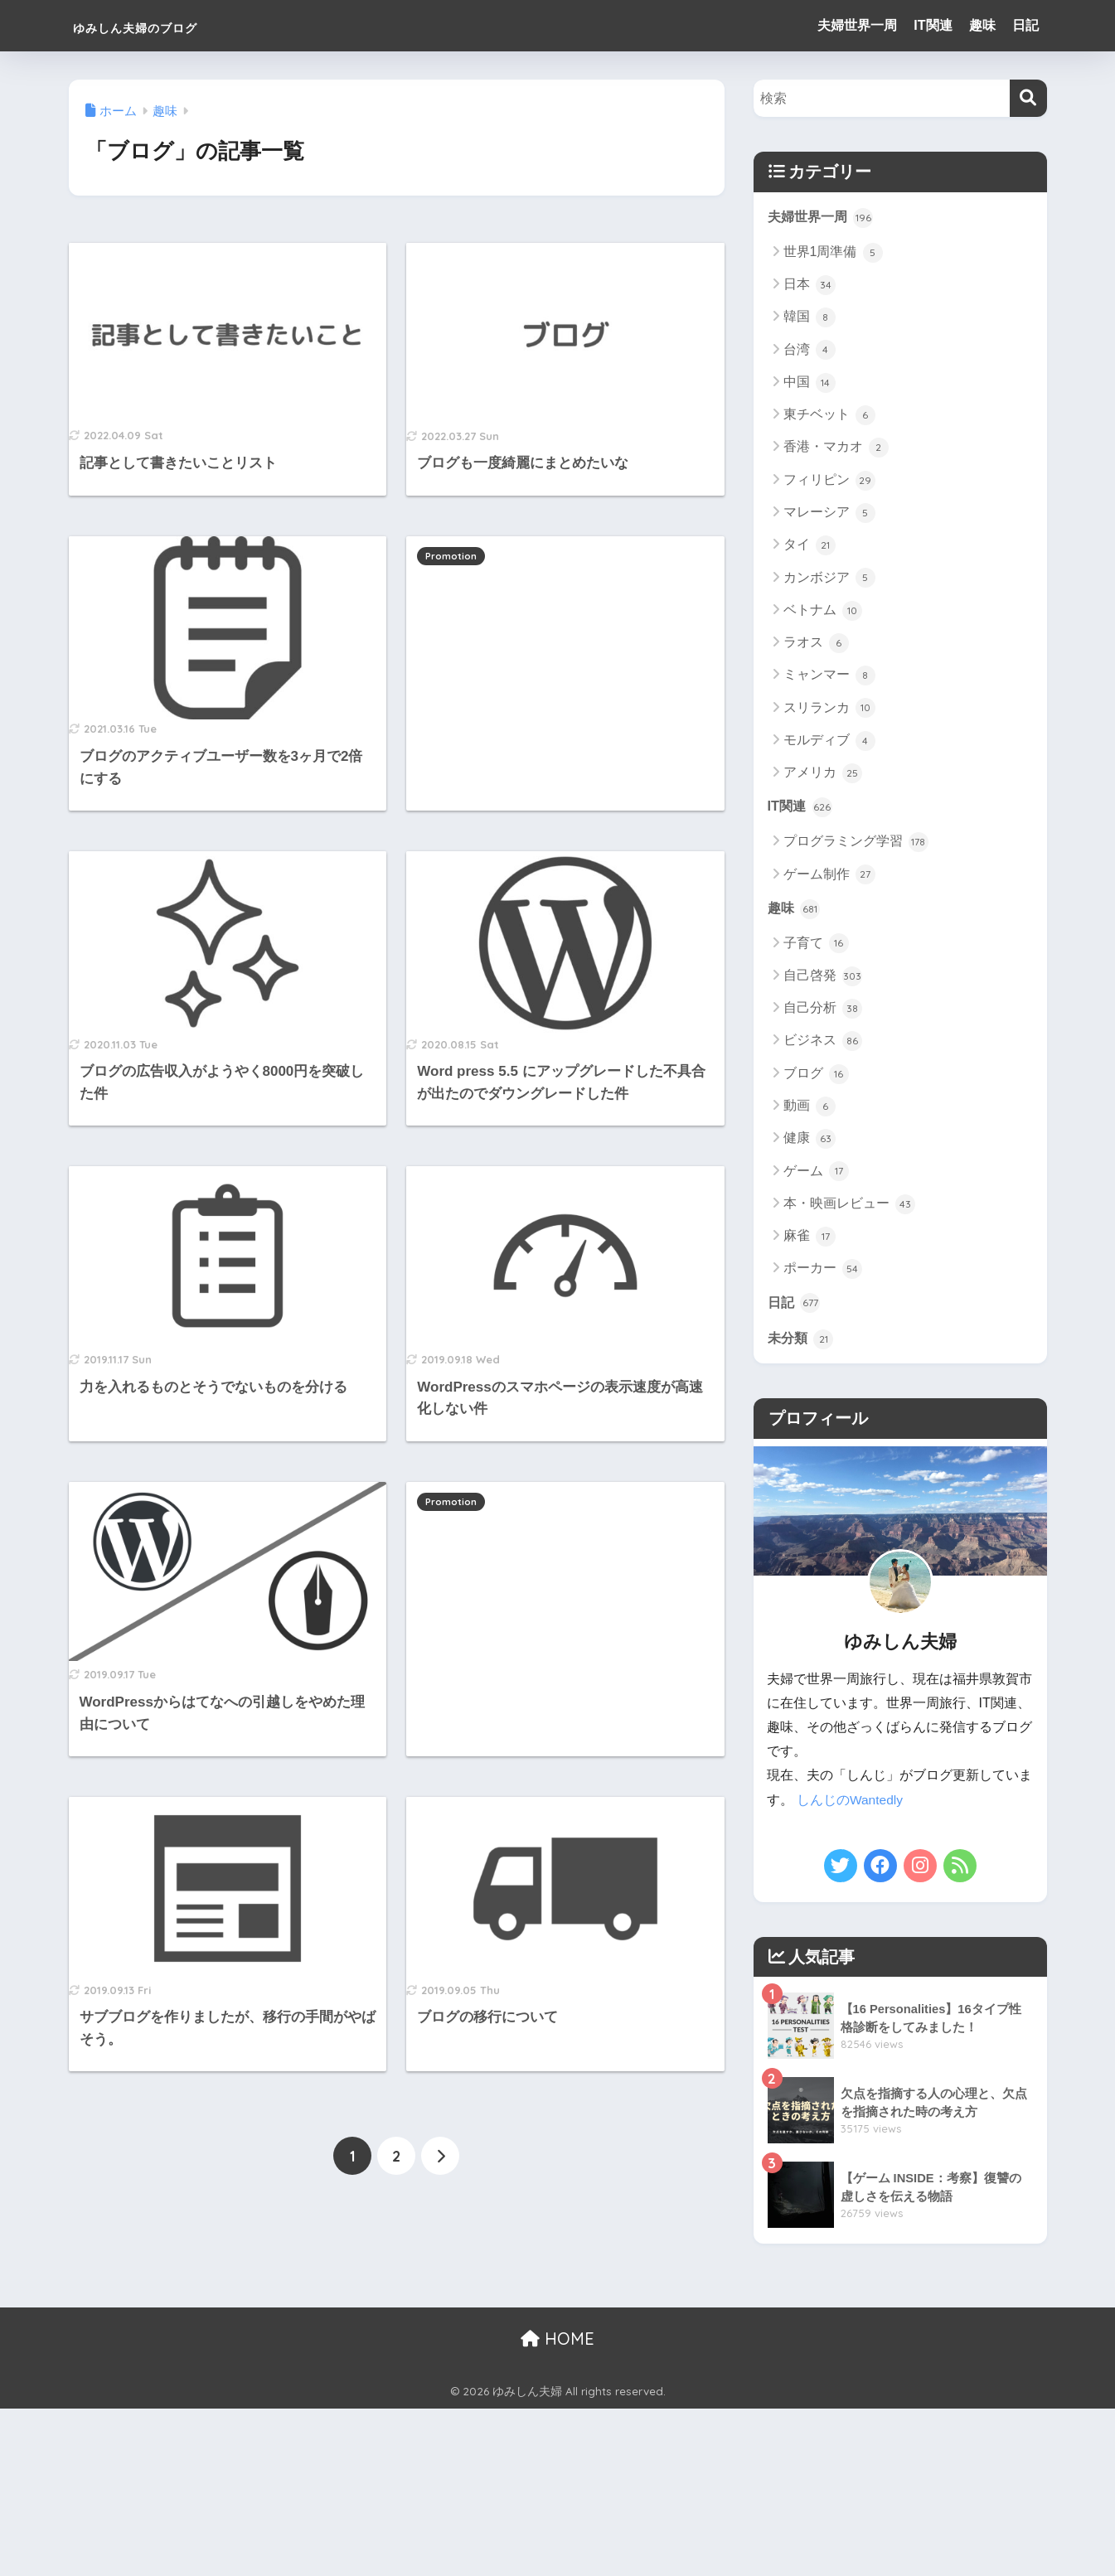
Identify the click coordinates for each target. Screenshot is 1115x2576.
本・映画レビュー (849, 1206)
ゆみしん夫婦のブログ (176, 25)
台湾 (809, 351)
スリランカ (829, 709)
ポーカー (822, 1271)
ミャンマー (829, 676)
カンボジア (829, 578)
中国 (809, 384)
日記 (1025, 25)
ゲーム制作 (829, 876)
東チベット (829, 416)
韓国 (809, 318)
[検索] (1028, 98)
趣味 (982, 25)
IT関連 (933, 25)
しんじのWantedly (850, 1803)
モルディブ (829, 741)
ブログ (816, 1076)
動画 (809, 1108)
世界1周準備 (833, 253)
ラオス (816, 644)
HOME (557, 2341)
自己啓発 (822, 978)
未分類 (802, 1342)
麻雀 (809, 1238)
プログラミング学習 (855, 844)
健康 (809, 1141)
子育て (816, 946)
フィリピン (829, 481)
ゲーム (816, 1174)
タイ (809, 546)
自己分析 (822, 1010)
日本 (809, 286)
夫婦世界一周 (857, 25)
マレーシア (829, 514)
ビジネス (822, 1043)
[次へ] (440, 2157)
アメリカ (822, 774)
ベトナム (822, 611)
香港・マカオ (836, 448)
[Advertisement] (565, 655)
